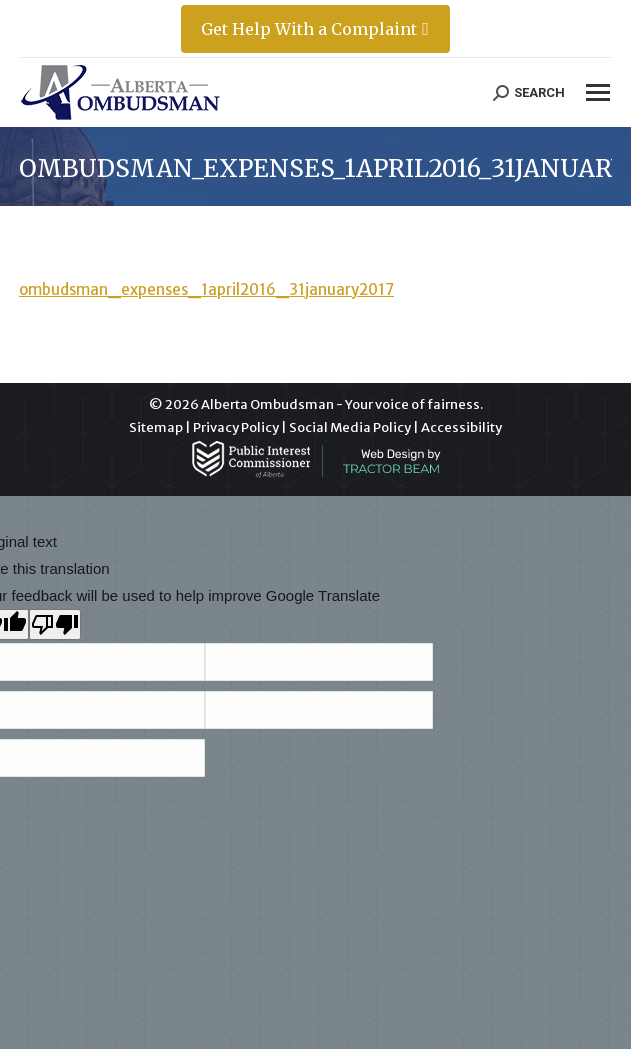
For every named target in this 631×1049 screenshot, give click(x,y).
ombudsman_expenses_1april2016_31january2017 (206, 289)
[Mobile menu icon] (598, 92)
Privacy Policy (236, 427)
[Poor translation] (55, 624)
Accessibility (461, 427)
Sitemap (156, 427)
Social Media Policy (350, 427)
